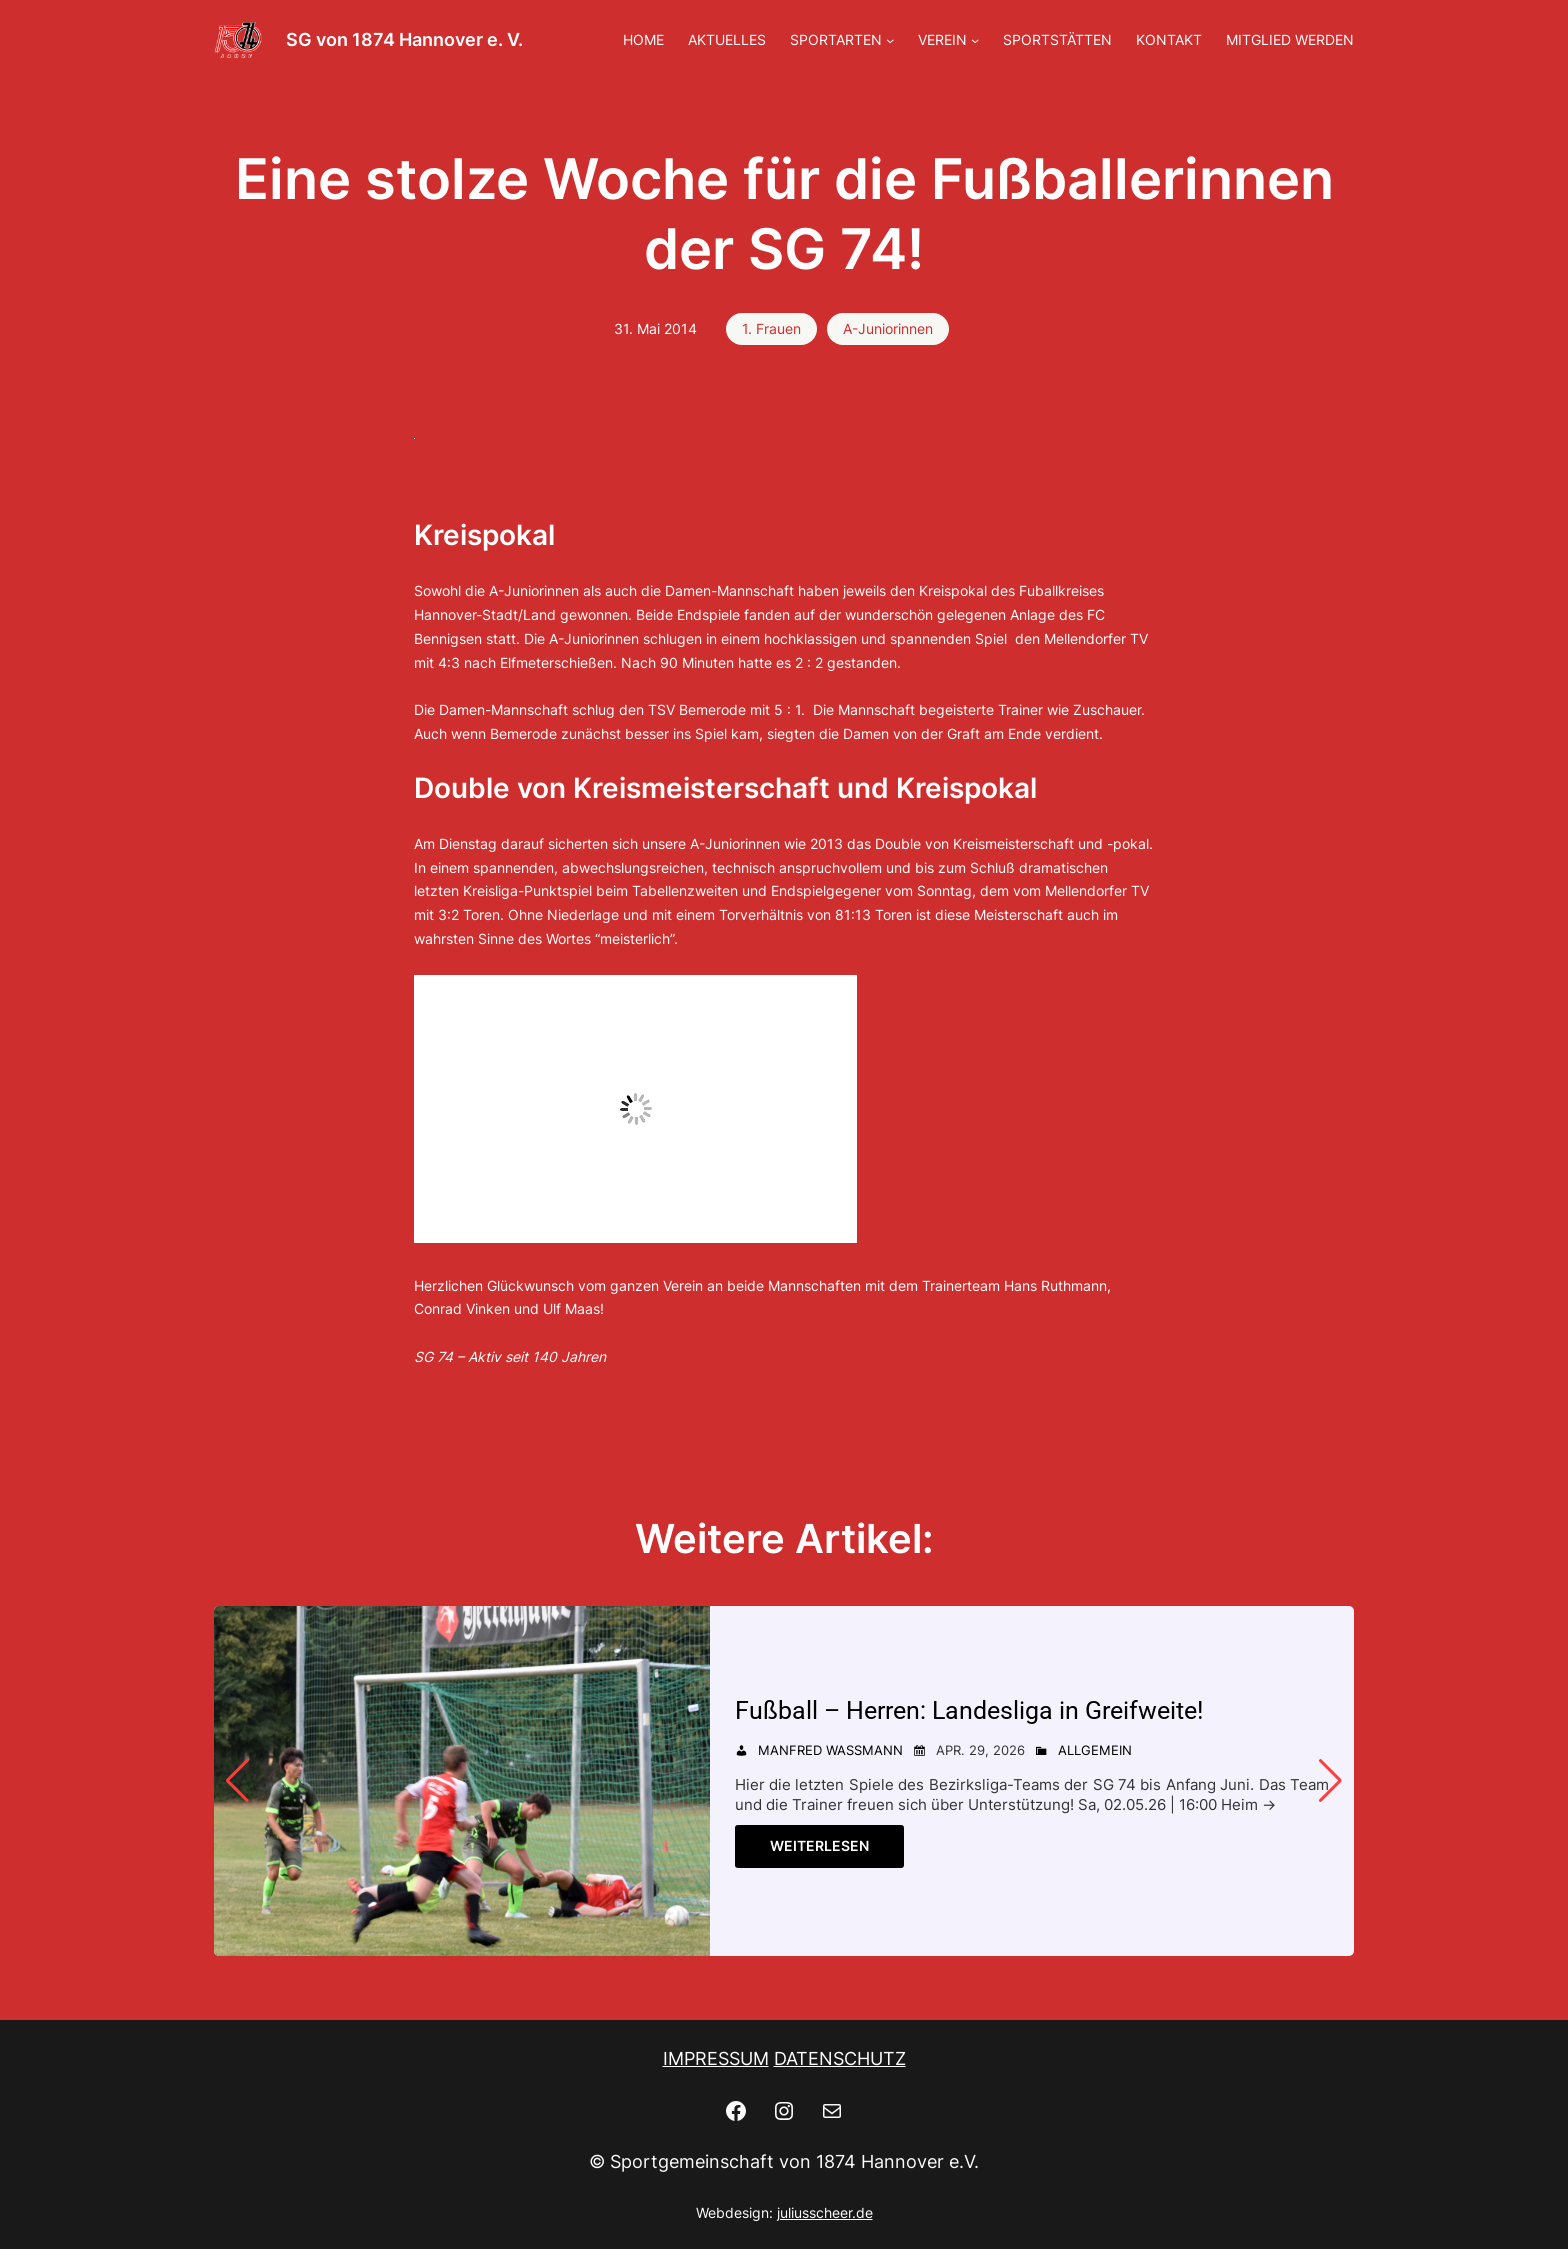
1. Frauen (771, 328)
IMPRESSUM (716, 2058)
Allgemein (1095, 1750)
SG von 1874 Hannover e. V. (404, 39)
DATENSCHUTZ (840, 2058)
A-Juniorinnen (888, 328)
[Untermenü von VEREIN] (975, 40)
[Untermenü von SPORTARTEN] (890, 40)
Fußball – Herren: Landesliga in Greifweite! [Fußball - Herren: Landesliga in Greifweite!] (969, 1710)
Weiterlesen (819, 1845)
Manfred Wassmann (830, 1750)
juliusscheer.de (825, 2212)
